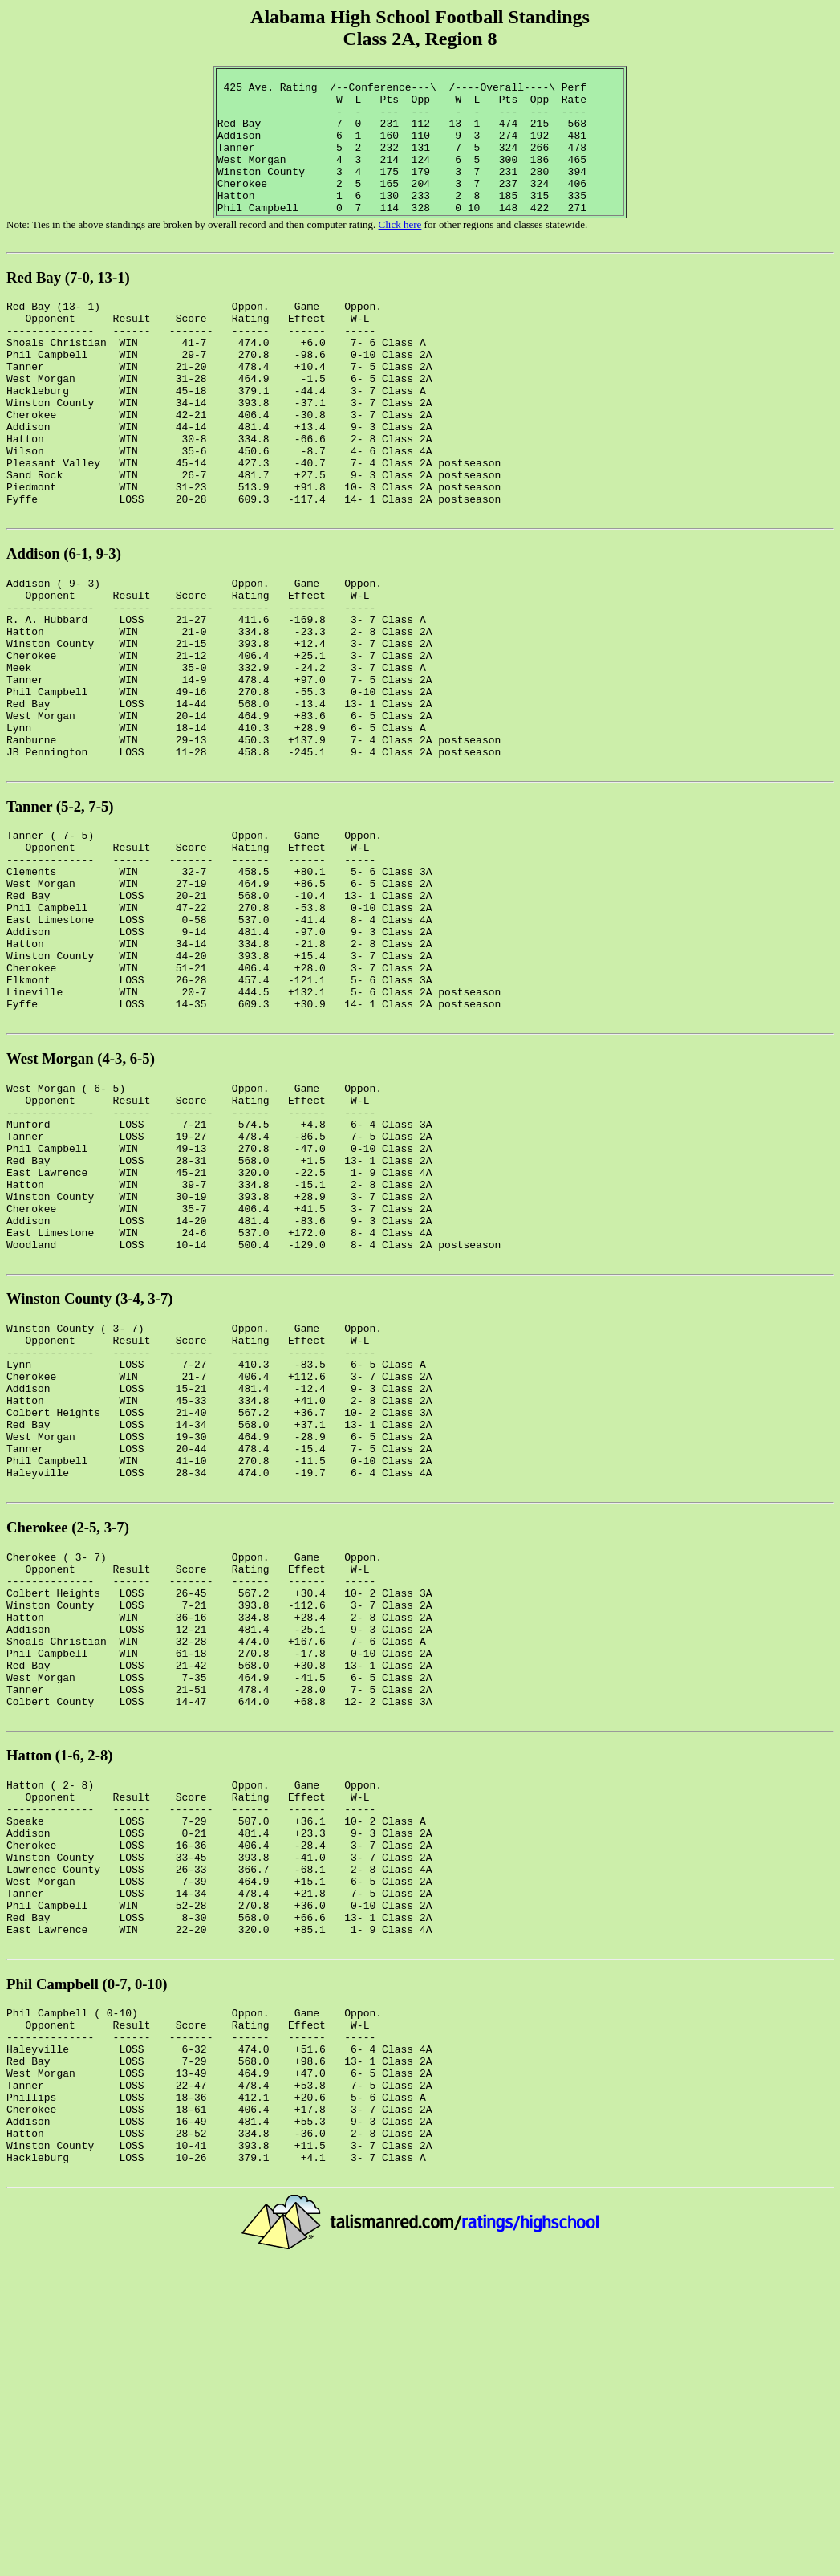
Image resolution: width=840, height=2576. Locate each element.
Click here (400, 253)
